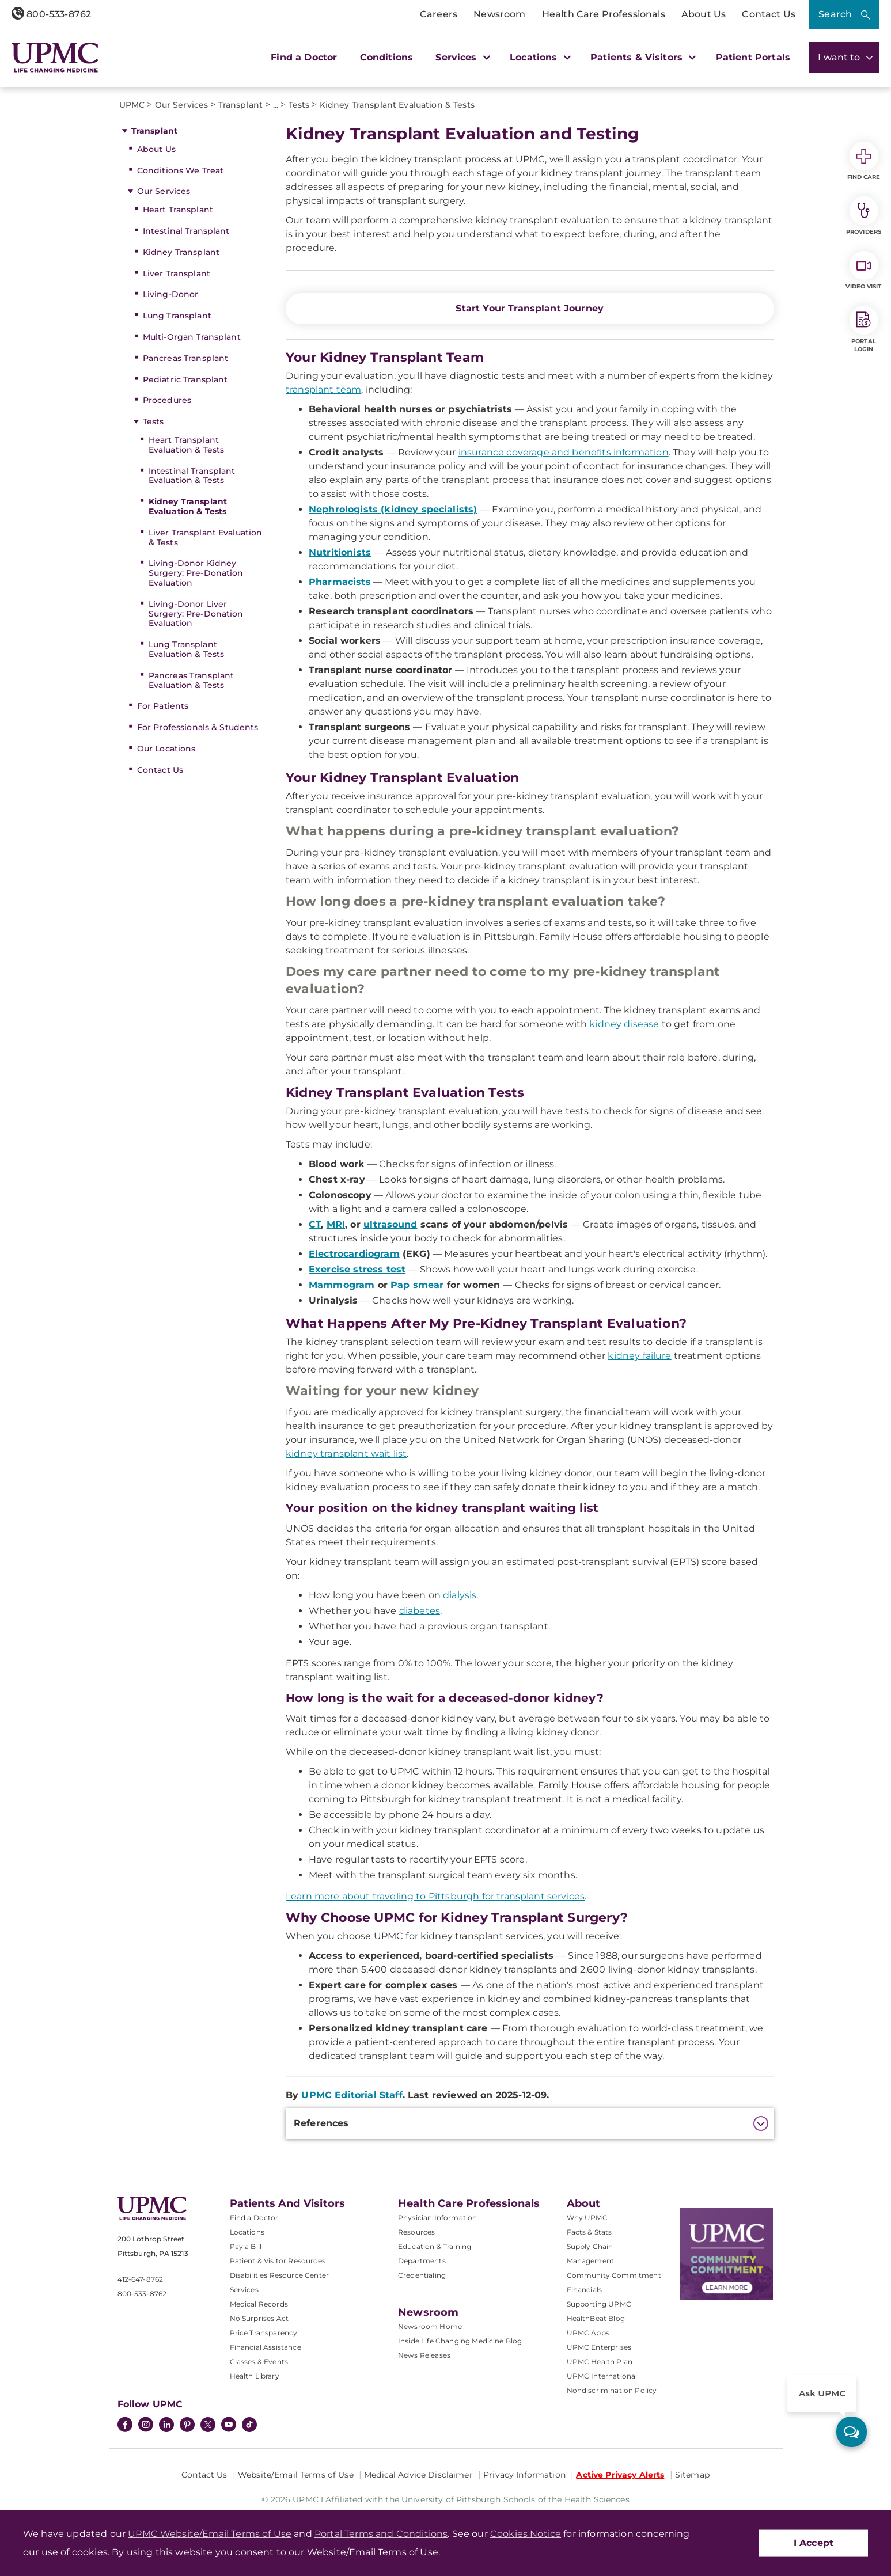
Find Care (864, 161)
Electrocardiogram (354, 1253)
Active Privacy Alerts (620, 2474)
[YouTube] (228, 2426)
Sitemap (692, 2474)
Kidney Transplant (181, 252)
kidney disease (624, 1024)
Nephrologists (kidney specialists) (393, 509)
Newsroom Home (430, 2326)
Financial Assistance (265, 2347)
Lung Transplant (177, 315)
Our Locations (166, 748)
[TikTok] (249, 2424)
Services (244, 2289)
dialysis (459, 1595)
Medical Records (259, 2304)
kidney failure (639, 1355)
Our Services (164, 191)
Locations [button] (539, 57)
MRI (336, 1224)
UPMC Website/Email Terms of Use (209, 2533)
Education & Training (434, 2246)
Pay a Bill (246, 2246)
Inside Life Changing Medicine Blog (460, 2340)
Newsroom (499, 14)
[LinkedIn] (166, 2426)
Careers (438, 14)
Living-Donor (171, 294)
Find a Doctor (304, 57)
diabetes (419, 1610)
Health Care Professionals (603, 14)
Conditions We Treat (180, 170)
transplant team (323, 389)
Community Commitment (614, 2275)
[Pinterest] (187, 2426)
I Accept (813, 2542)
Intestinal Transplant (186, 231)
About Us (703, 14)
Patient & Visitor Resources (277, 2260)
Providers (863, 215)
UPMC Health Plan (600, 2361)
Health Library (254, 2376)
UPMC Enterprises (599, 2347)
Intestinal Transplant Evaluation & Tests (192, 476)
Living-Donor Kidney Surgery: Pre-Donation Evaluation (196, 573)
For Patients (163, 706)
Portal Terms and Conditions (381, 2533)
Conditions (387, 57)
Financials (584, 2289)
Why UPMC (587, 2217)
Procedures (167, 400)
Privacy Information (524, 2474)
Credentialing (422, 2275)
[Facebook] (124, 2426)
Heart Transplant (178, 209)
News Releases (424, 2355)
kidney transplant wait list (346, 1453)
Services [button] (461, 57)
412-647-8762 (140, 2279)
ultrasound (390, 1224)
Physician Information (437, 2217)
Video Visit (863, 270)
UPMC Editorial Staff (351, 2094)
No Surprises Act (259, 2318)
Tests (153, 421)
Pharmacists (340, 581)
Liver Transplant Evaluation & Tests (206, 537)
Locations (247, 2232)
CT (315, 1224)
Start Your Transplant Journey (530, 308)
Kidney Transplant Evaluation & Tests (188, 506)
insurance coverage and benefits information (563, 452)
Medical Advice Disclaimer (418, 2474)
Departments (422, 2260)
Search (835, 14)
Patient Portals (753, 57)
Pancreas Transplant (186, 358)
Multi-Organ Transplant (192, 337)
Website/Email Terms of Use (296, 2474)
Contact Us (768, 14)
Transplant (154, 131)
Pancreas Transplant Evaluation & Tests (191, 680)
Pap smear (416, 1284)
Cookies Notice (525, 2533)
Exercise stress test (357, 1269)
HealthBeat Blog (596, 2318)
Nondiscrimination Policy (612, 2390)
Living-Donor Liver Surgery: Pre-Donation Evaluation (196, 614)
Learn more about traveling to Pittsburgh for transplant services (435, 1896)
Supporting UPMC (599, 2304)
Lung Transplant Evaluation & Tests (187, 649)
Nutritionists (340, 552)
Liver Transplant (176, 273)
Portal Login (864, 329)
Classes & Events (259, 2361)
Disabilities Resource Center (279, 2275)
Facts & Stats (589, 2232)
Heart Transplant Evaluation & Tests (187, 445)
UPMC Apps (588, 2332)
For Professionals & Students (198, 727)
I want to (844, 57)
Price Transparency (264, 2332)
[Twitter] (207, 2424)
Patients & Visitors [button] (641, 57)
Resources (416, 2232)
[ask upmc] (851, 2432)
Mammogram (341, 1284)
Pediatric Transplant (185, 379)
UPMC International (602, 2376)
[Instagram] (145, 2426)
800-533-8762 (51, 14)
